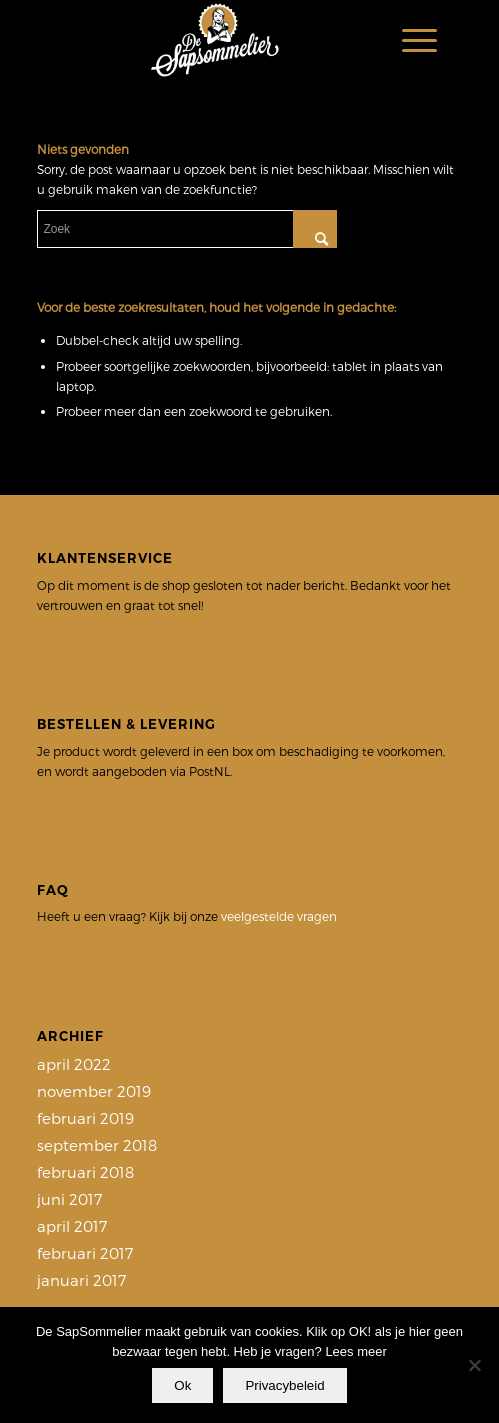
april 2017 (72, 1226)
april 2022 (74, 1064)
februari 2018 (85, 1172)
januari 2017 (81, 1280)
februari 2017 (85, 1253)
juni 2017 (69, 1199)
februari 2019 (85, 1118)
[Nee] (474, 1365)
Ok (182, 1385)
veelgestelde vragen (279, 916)
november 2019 (94, 1091)
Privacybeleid (284, 1385)
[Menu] (409, 40)
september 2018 (97, 1145)
